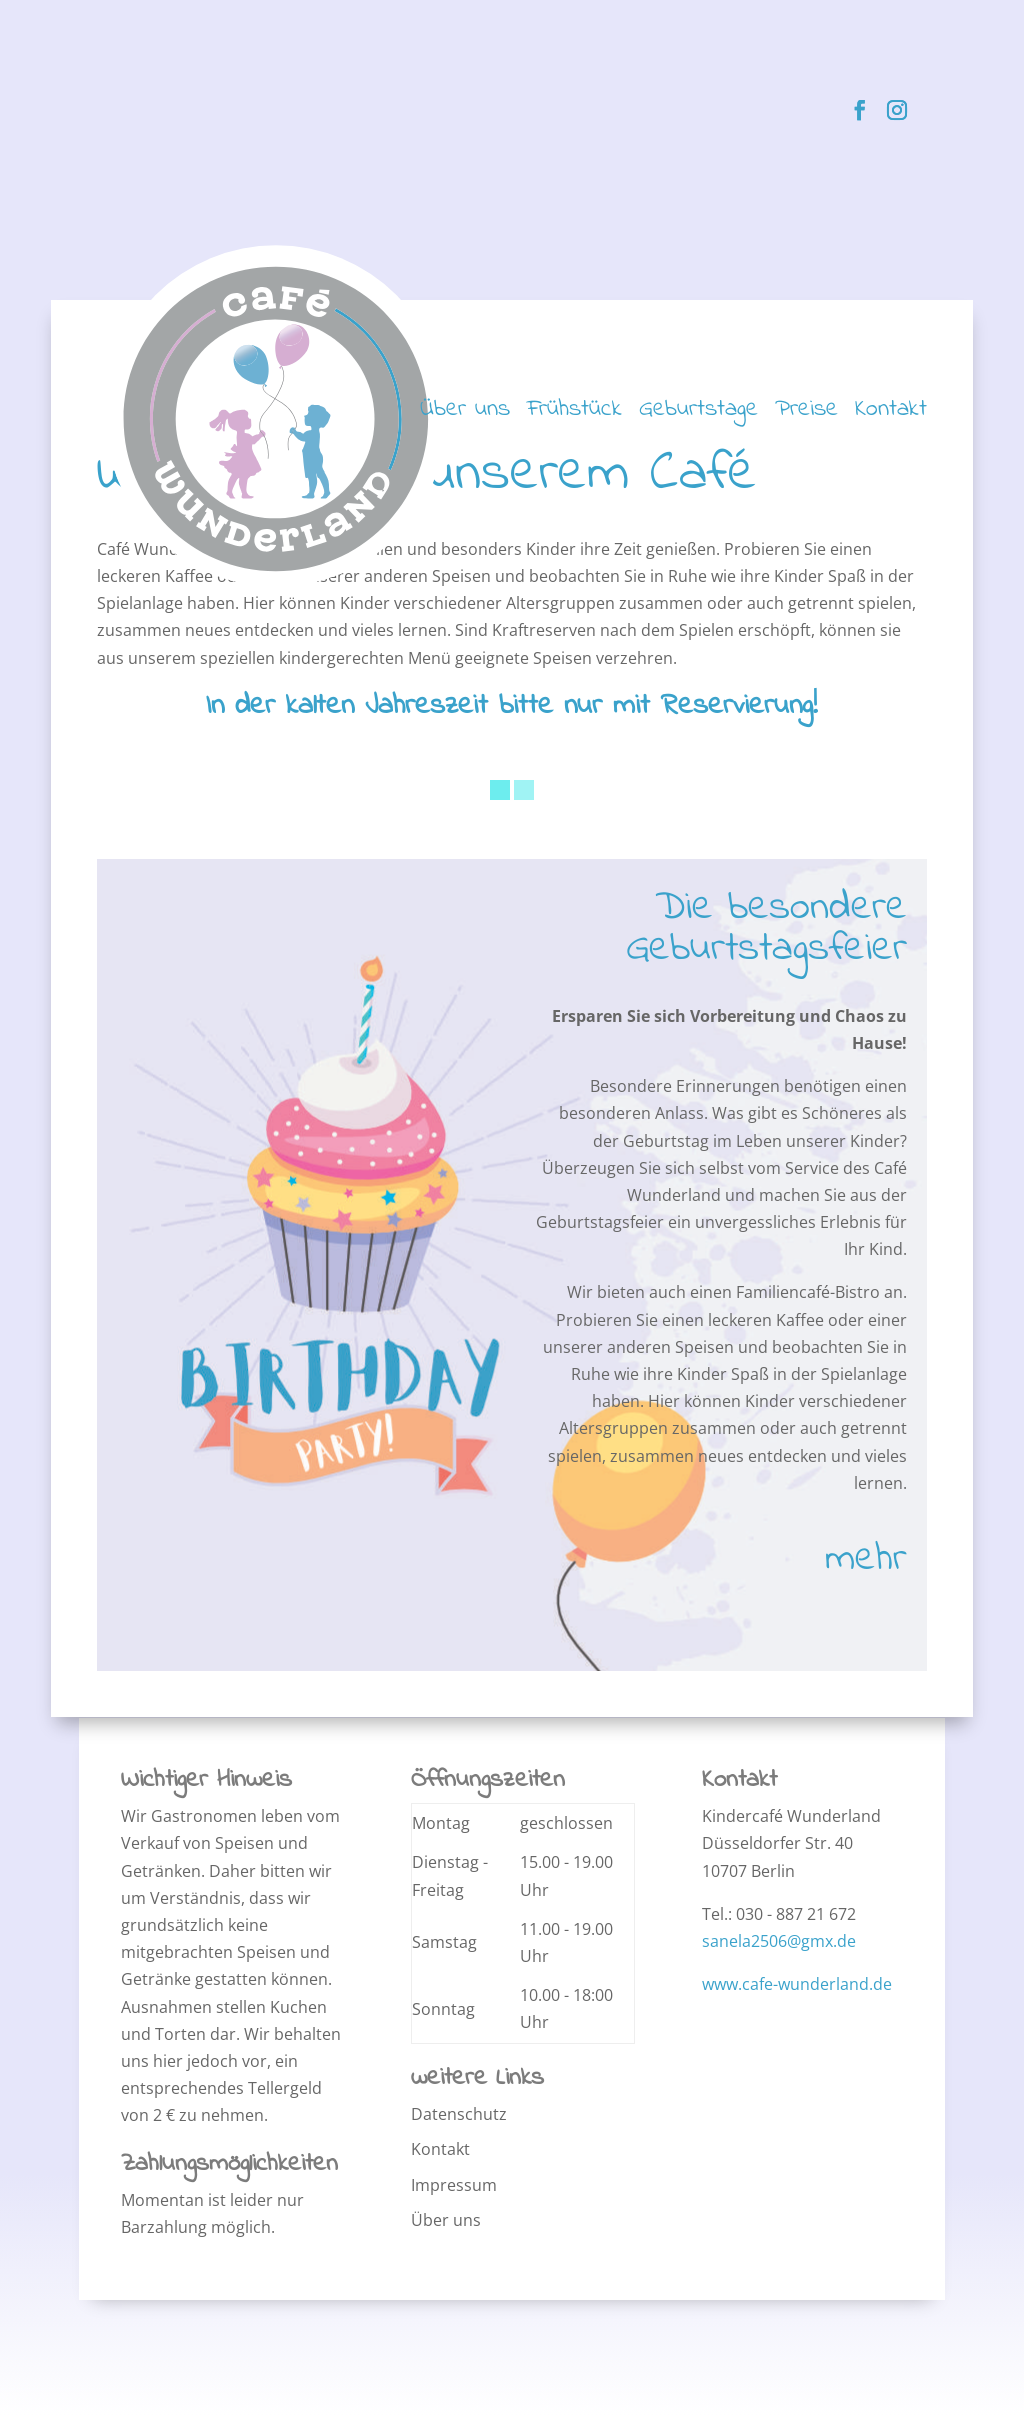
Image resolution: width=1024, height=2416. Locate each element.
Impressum (454, 2185)
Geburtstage (698, 415)
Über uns (465, 415)
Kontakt (891, 415)
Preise (806, 415)
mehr (866, 1559)
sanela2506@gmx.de (779, 1941)
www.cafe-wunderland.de (797, 1984)
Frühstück (574, 415)
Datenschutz (459, 2114)
